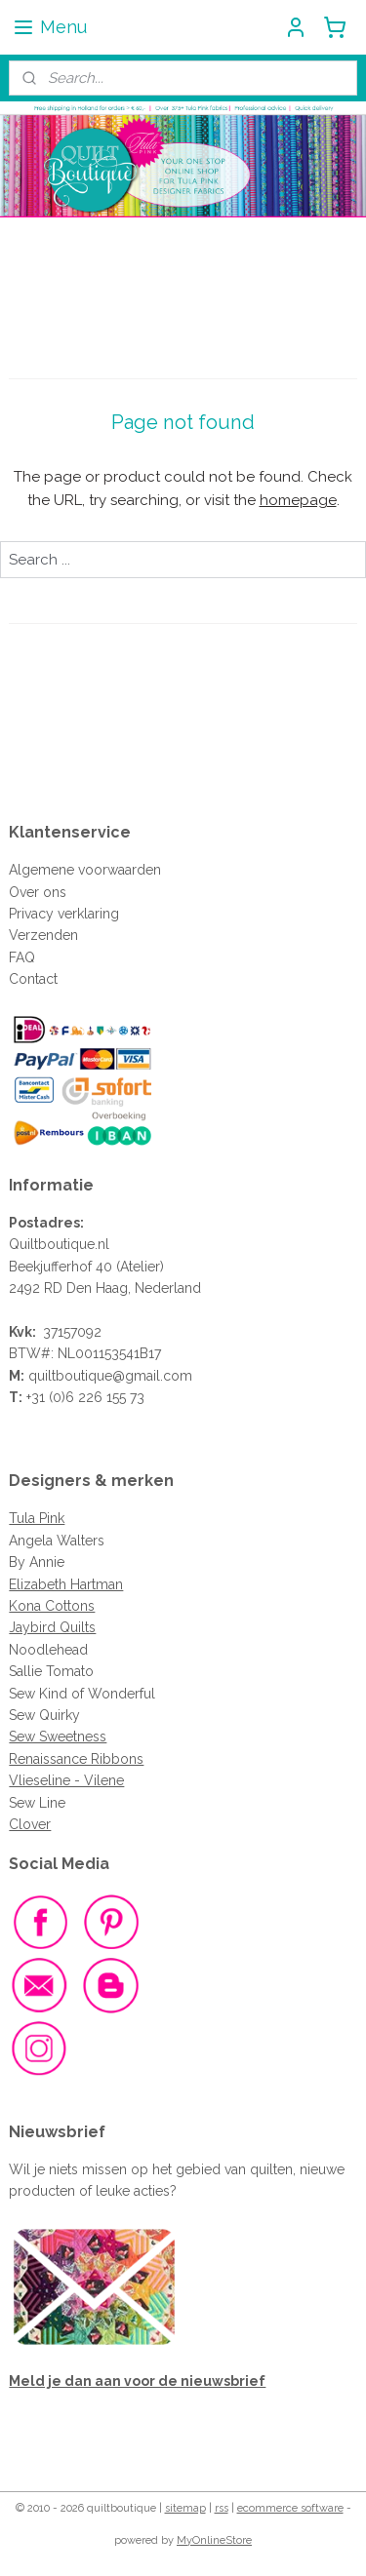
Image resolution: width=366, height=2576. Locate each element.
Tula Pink (36, 1518)
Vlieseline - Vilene (66, 1780)
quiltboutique (70, 1376)
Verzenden (43, 935)
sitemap (185, 2508)
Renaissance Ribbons (76, 1759)
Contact (33, 979)
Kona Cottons (52, 1606)
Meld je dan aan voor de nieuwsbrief (137, 2381)
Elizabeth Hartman (66, 1584)
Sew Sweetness (57, 1736)
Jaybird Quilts (52, 1627)
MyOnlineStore (214, 2540)
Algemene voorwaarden (85, 870)
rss (221, 2508)
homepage (298, 500)
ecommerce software (290, 2508)
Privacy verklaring (64, 913)
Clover (30, 1824)
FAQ (22, 957)
